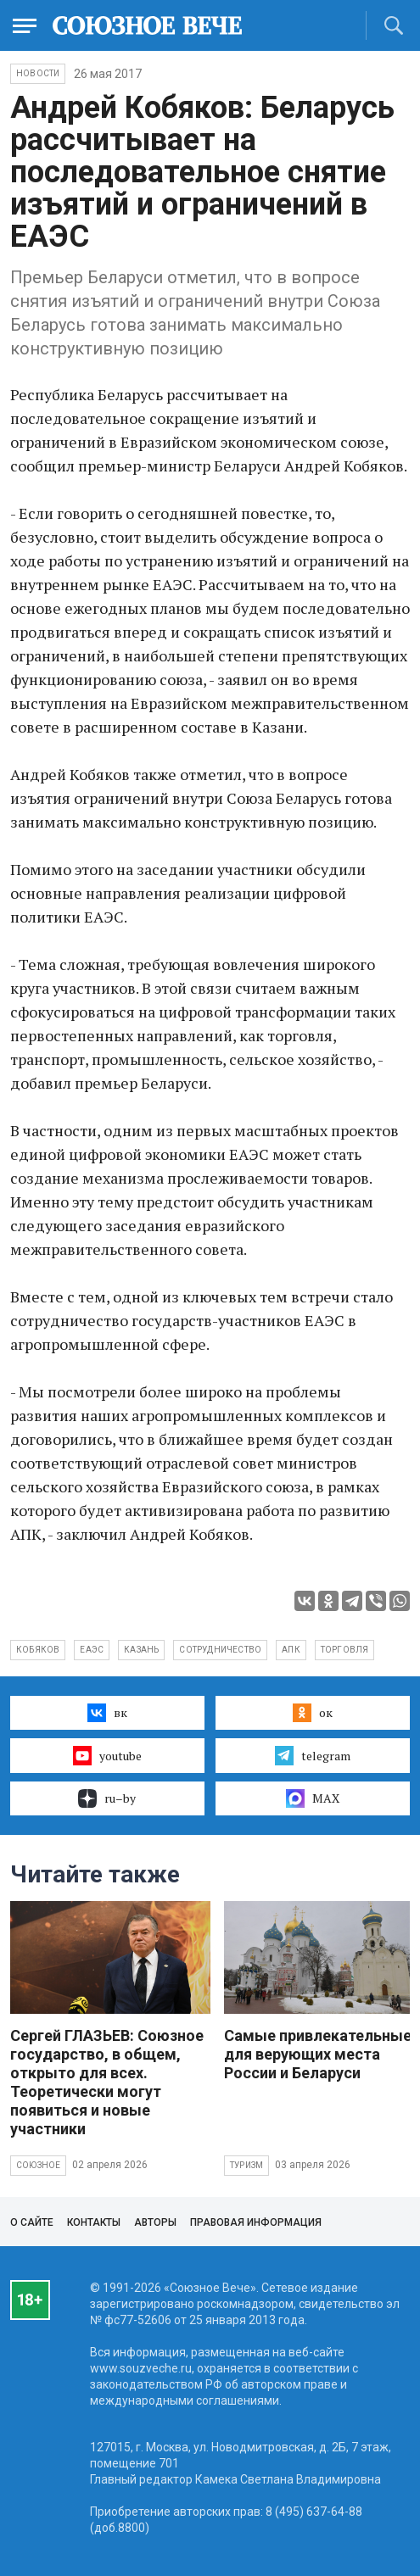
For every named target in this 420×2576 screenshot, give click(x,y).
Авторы (155, 2222)
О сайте (31, 2222)
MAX (312, 1798)
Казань (141, 1649)
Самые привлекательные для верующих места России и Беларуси (318, 2054)
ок (313, 1712)
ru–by (107, 1798)
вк (107, 1712)
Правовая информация (256, 2222)
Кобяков (37, 1649)
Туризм (246, 2165)
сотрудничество (220, 1649)
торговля (345, 1649)
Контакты (93, 2222)
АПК (291, 1649)
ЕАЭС (92, 1649)
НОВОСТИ (37, 73)
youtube (107, 1755)
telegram (312, 1755)
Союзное (38, 2165)
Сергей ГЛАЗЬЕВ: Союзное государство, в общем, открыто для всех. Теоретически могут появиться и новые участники (107, 2082)
